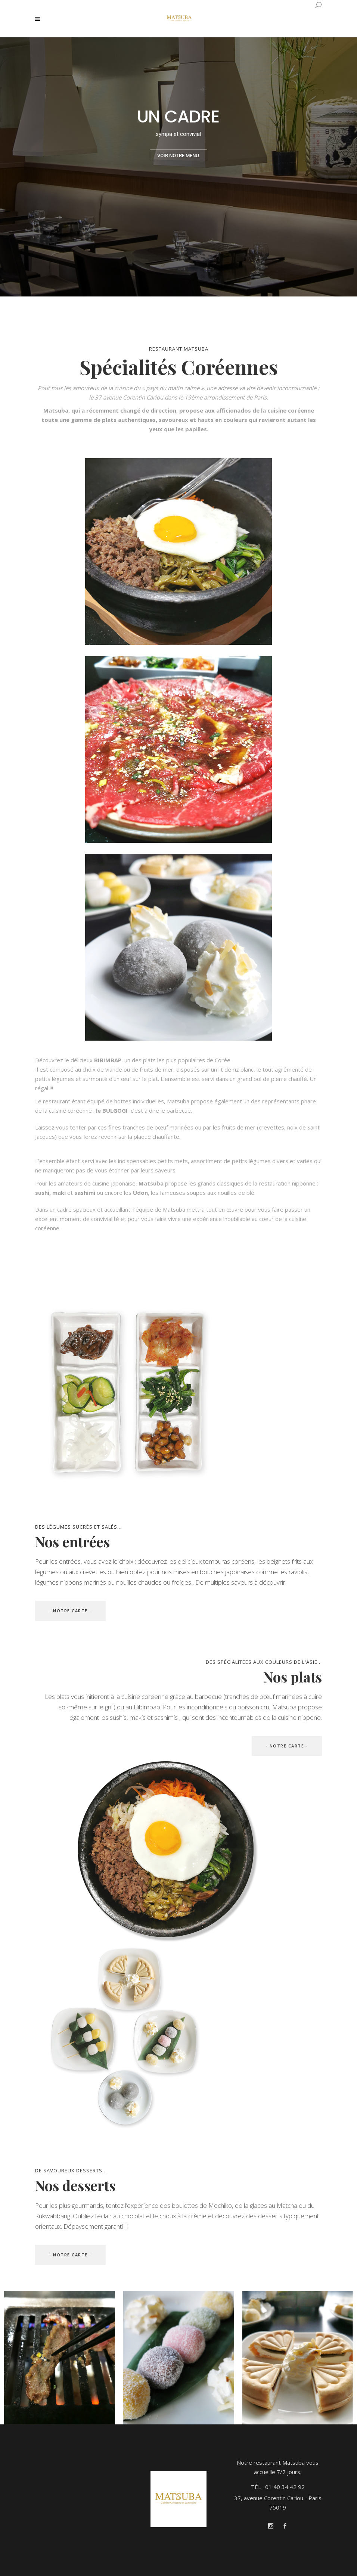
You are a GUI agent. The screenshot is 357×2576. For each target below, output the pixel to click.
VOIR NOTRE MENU (178, 155)
